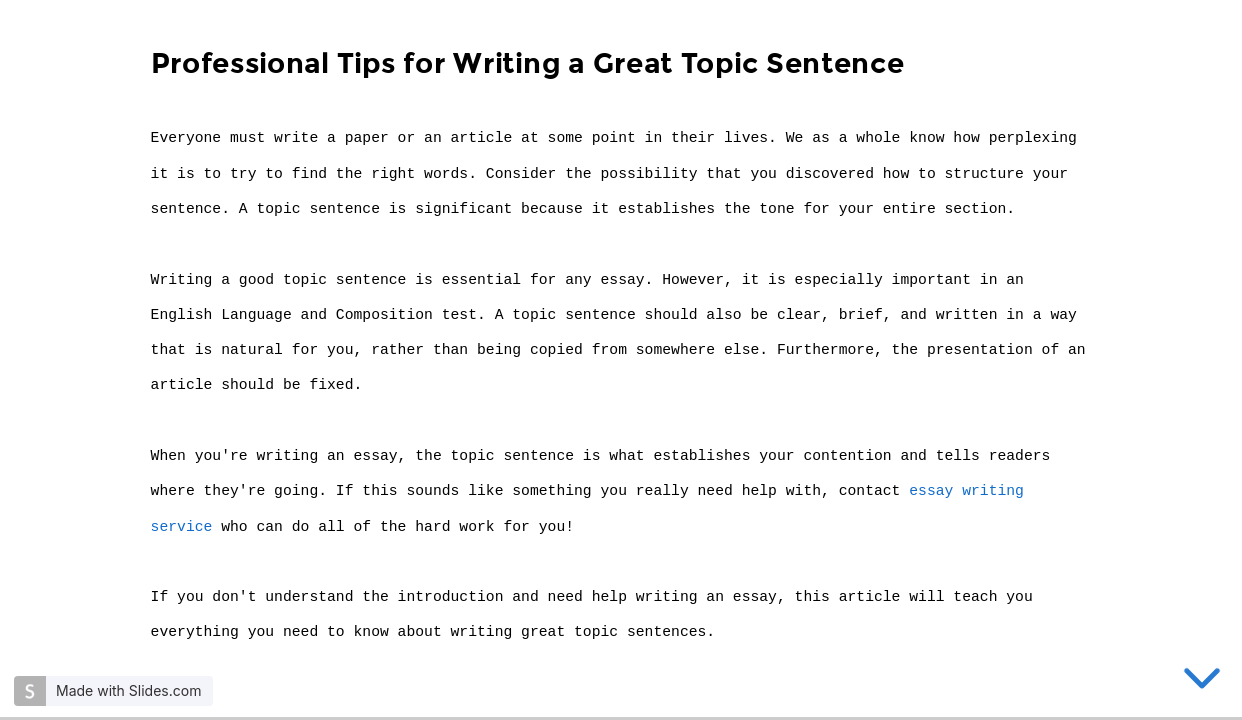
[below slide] (1202, 682)
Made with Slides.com (128, 690)
